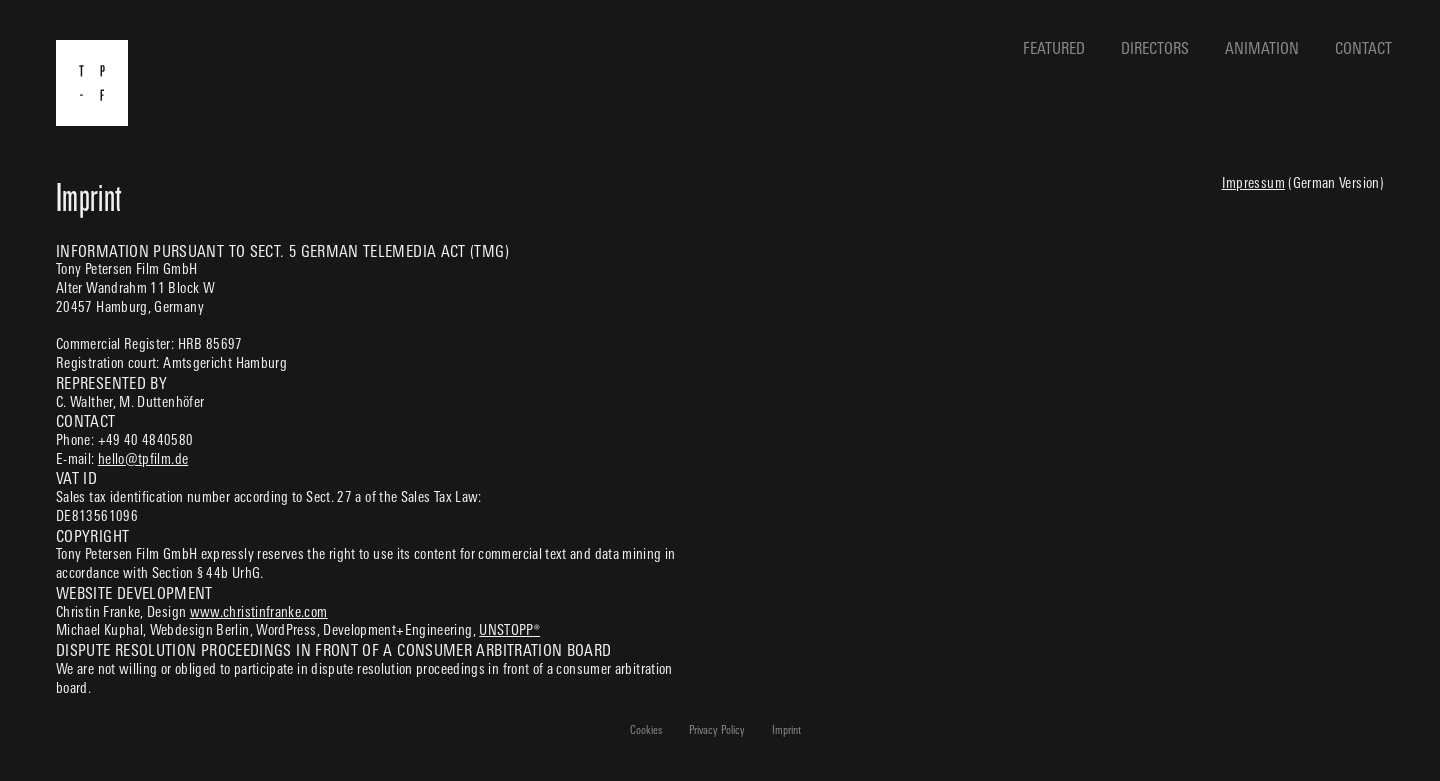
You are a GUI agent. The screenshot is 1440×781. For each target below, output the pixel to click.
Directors (1155, 50)
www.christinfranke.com (259, 613)
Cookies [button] (646, 731)
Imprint (786, 731)
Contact (1363, 50)
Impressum (1253, 184)
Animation (1262, 50)
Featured (1054, 50)
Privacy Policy (717, 731)
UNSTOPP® (509, 631)
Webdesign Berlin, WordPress (233, 631)
